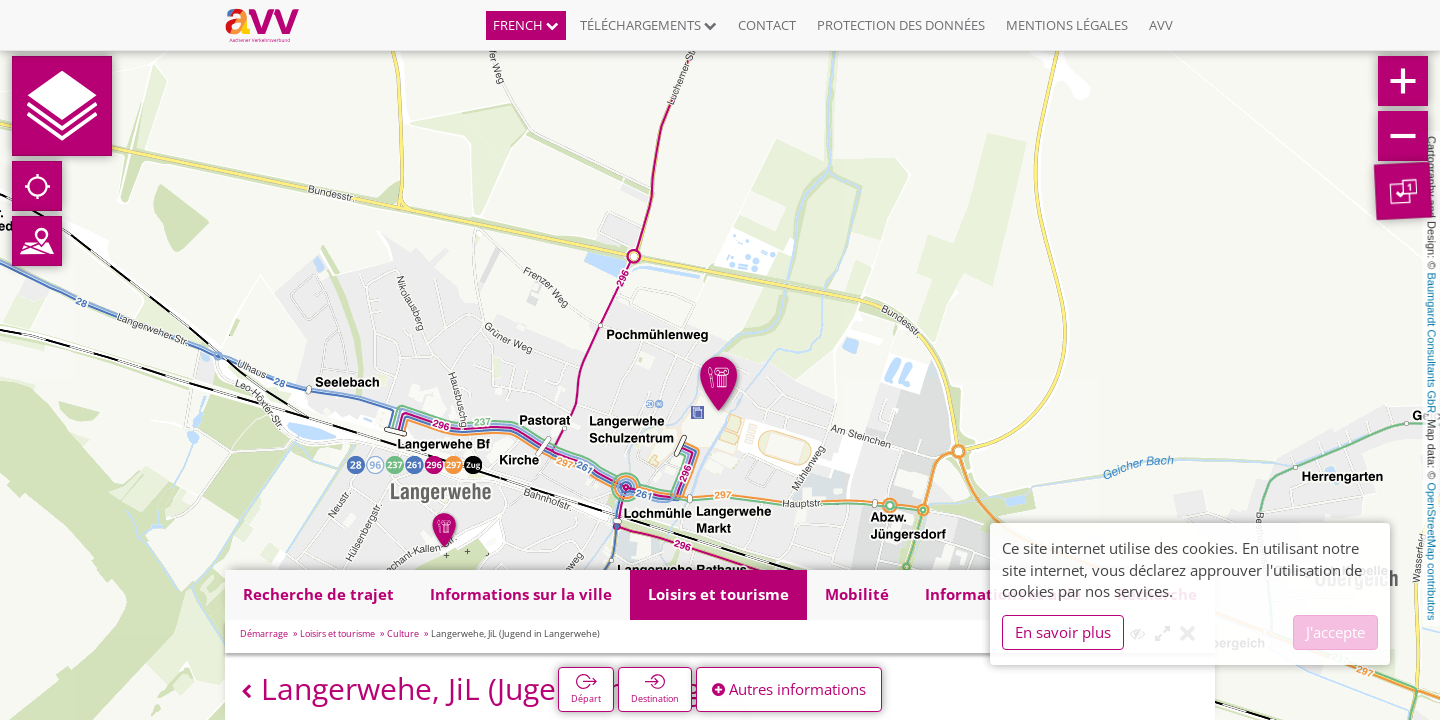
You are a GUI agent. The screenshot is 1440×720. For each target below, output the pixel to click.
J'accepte (1335, 632)
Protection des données (901, 25)
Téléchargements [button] (648, 25)
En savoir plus (1063, 632)
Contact (767, 25)
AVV (1161, 25)
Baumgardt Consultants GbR (1432, 343)
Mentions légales (1067, 25)
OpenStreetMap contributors (1432, 551)
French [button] (526, 25)
